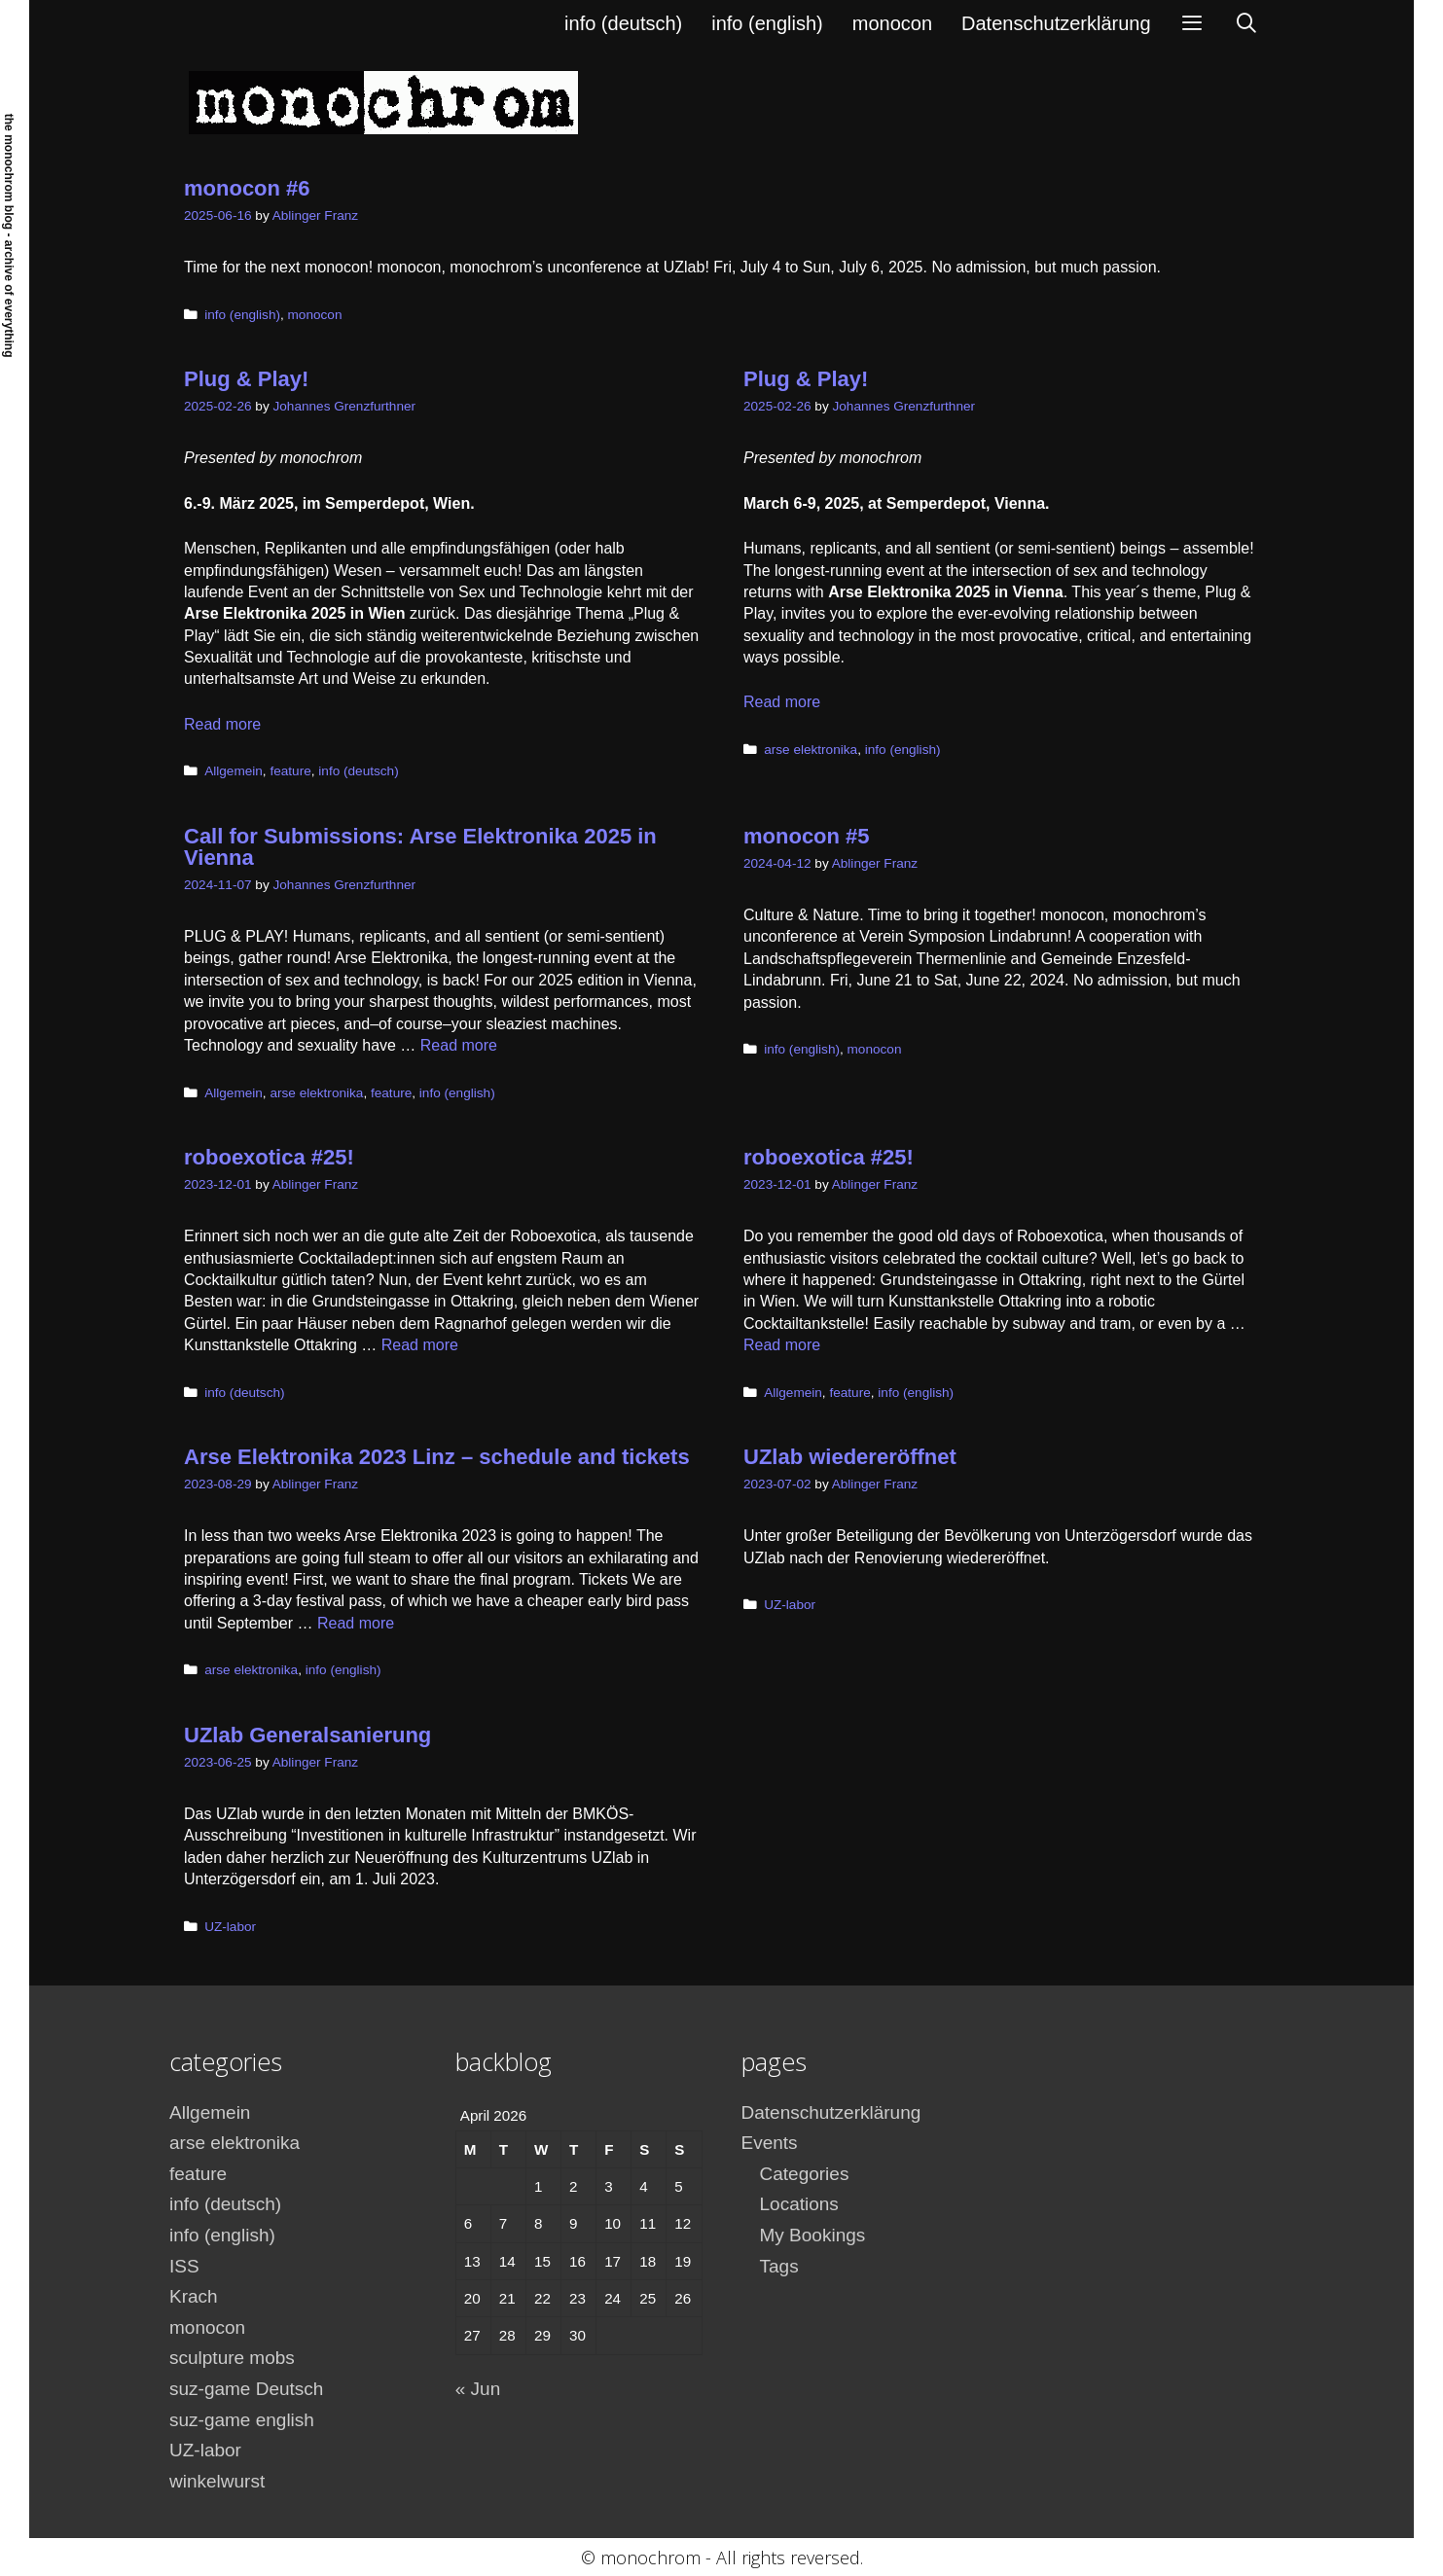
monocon (892, 23)
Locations (799, 2204)
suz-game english (241, 2420)
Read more (222, 724)
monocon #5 (806, 836)
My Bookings (813, 2235)
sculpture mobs (232, 2357)
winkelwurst (217, 2481)
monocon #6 (247, 188)
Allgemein (233, 771)
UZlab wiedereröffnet (849, 1457)
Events (769, 2142)
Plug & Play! (246, 379)
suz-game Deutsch (246, 2389)
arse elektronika (810, 749)
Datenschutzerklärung (1056, 23)
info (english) (767, 23)
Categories (804, 2174)
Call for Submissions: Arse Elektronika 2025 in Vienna (420, 847)
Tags (779, 2266)
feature (290, 771)
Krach (193, 2296)
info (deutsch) (623, 23)
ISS (184, 2266)
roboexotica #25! (269, 1157)
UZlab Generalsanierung (307, 1735)
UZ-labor (789, 1604)
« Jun (477, 2389)
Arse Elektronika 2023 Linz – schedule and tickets (437, 1457)
